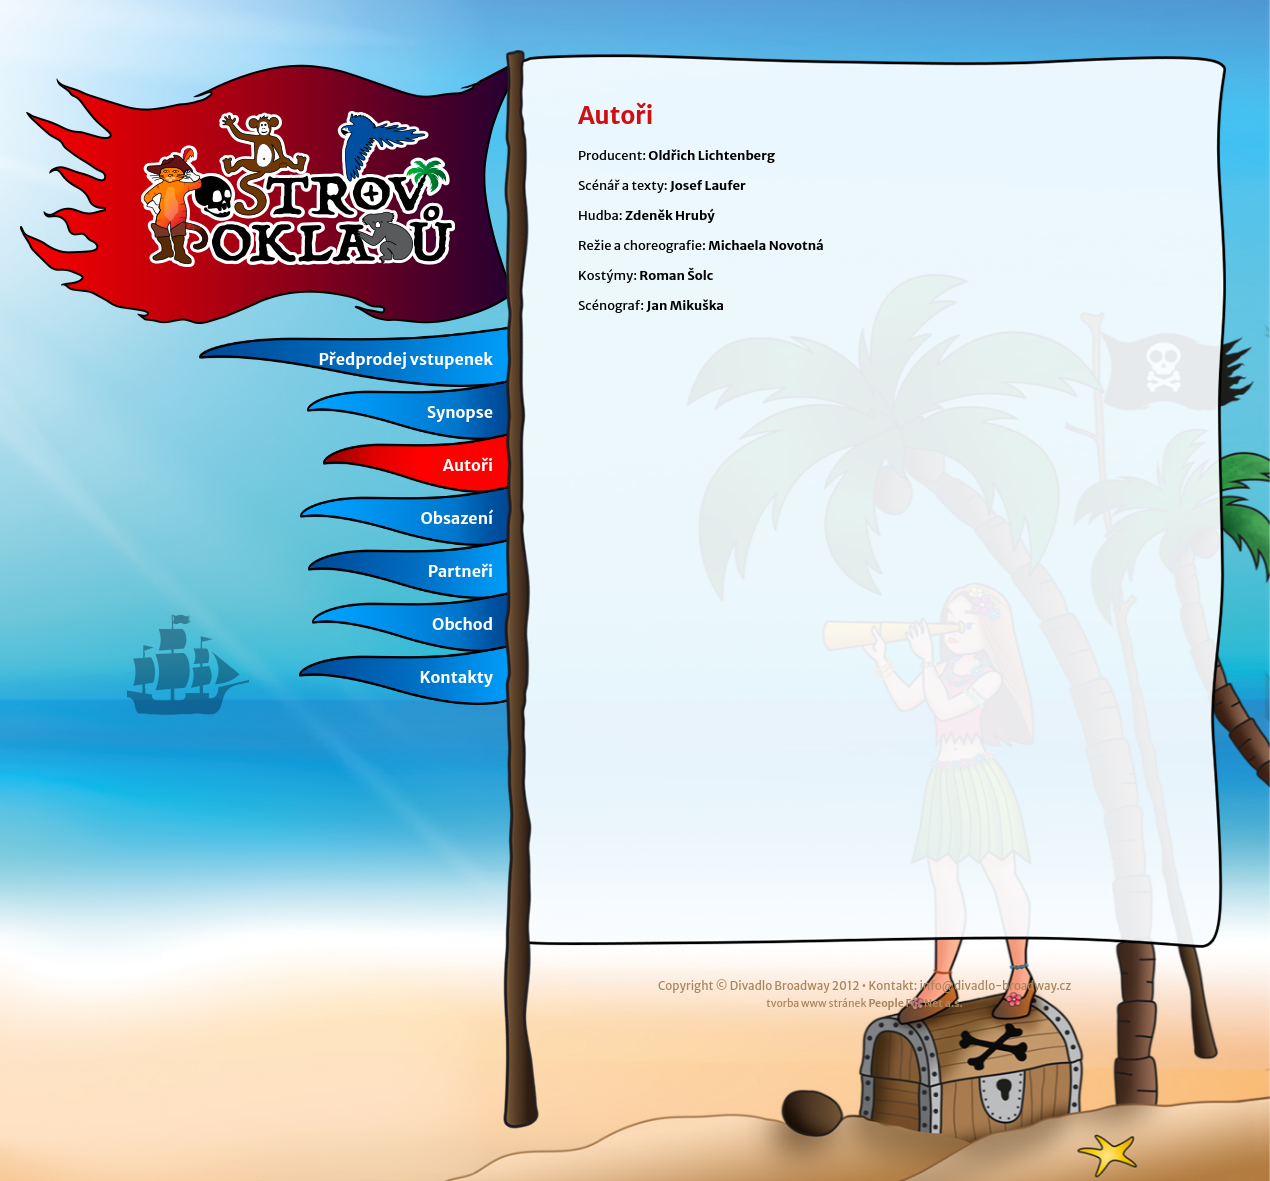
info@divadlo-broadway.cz (995, 985)
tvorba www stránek (864, 1003)
